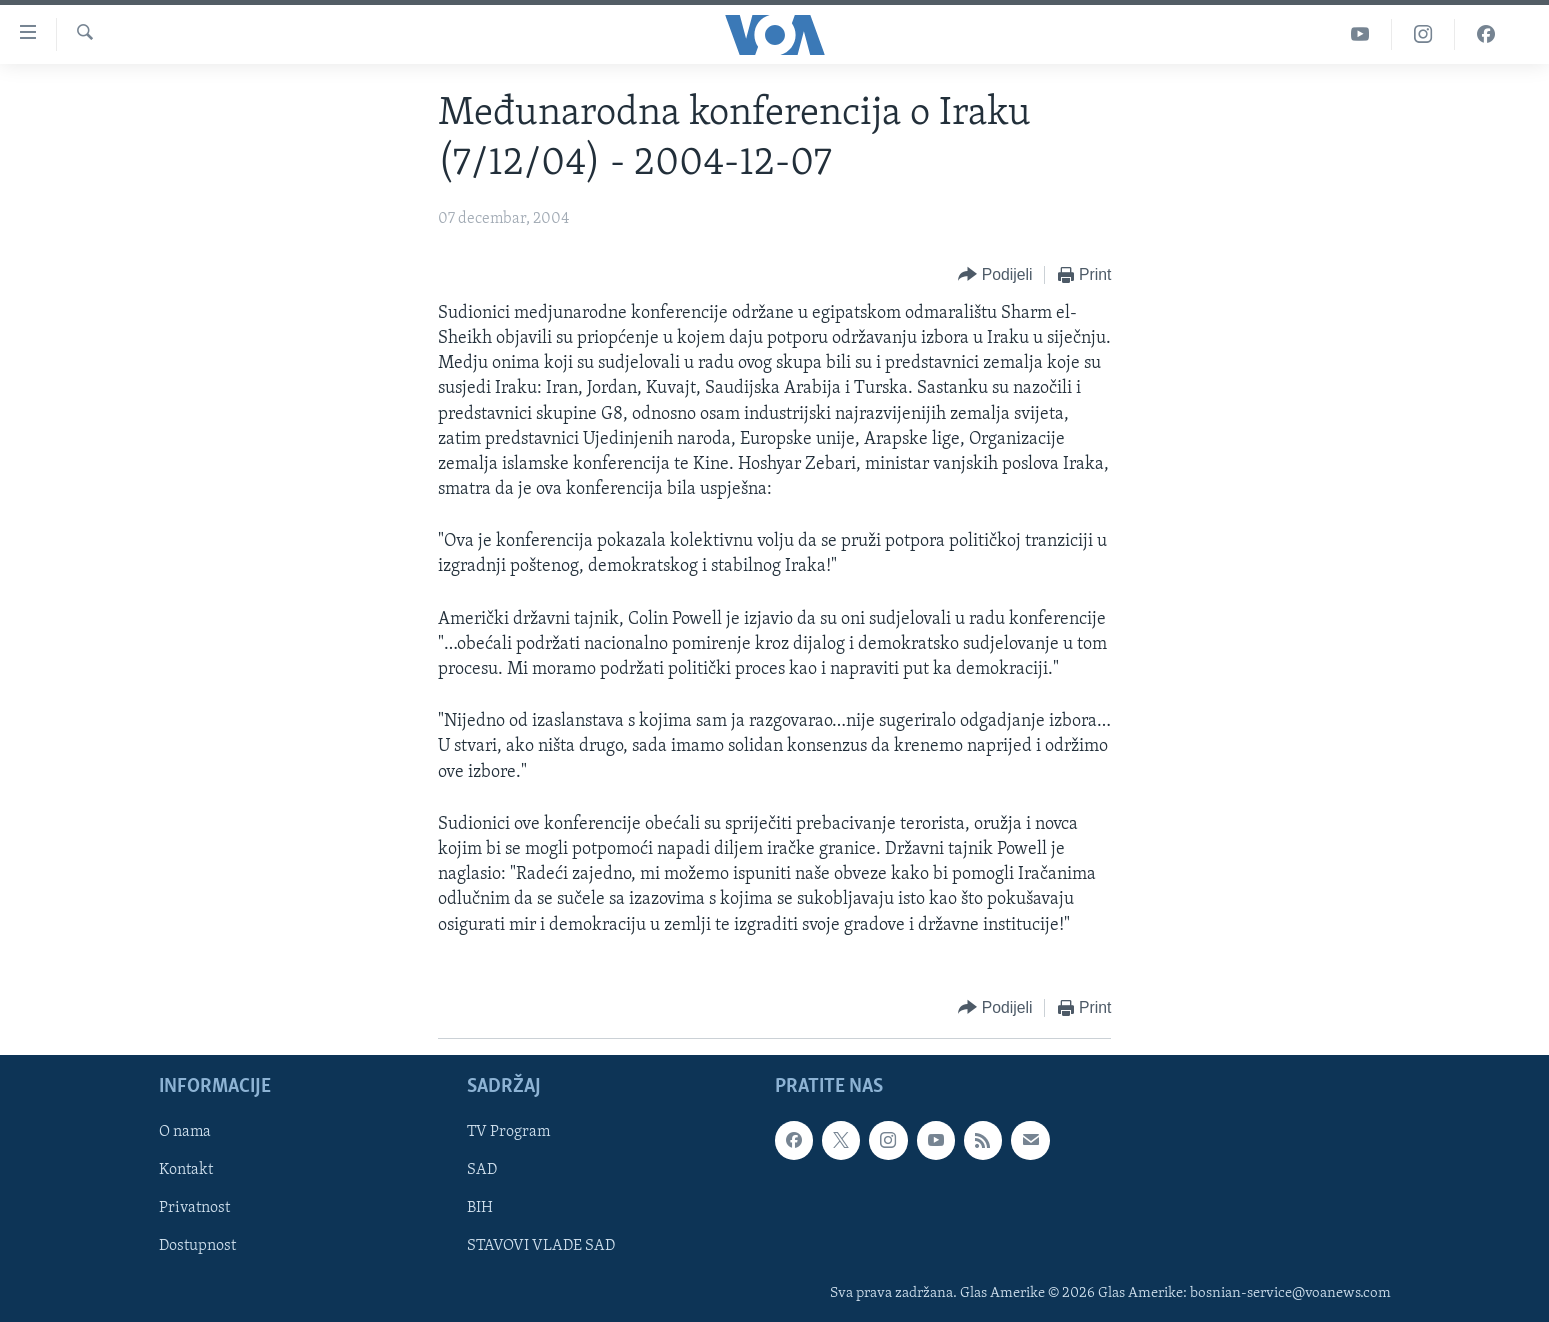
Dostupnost (197, 1246)
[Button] (995, 275)
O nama (185, 1132)
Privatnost (194, 1208)
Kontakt (186, 1170)
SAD (482, 1170)
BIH (480, 1208)
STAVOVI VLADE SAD (541, 1246)
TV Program (508, 1132)
